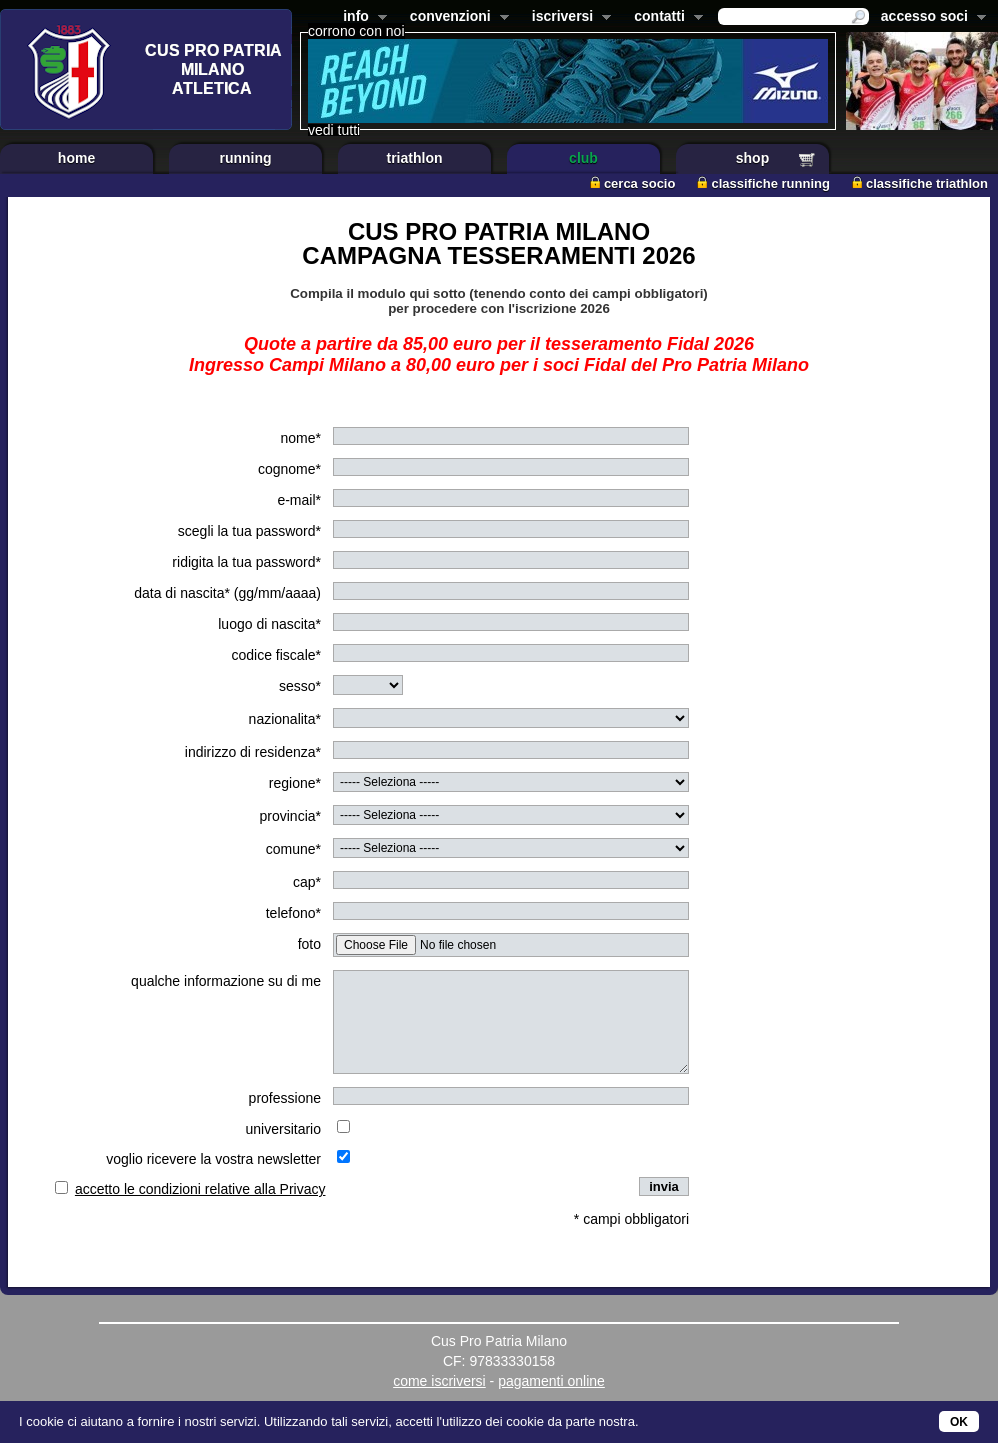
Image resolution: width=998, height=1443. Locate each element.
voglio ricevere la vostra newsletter (213, 1159)
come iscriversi (439, 1381)
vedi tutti (334, 130)
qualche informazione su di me (226, 981)
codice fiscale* (277, 655)
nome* (301, 438)
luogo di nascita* (269, 624)
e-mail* (299, 500)
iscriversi (568, 18)
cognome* (289, 469)
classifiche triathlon (920, 183)
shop (752, 158)
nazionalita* (285, 719)
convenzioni (455, 18)
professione (285, 1098)
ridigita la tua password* (246, 562)
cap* (307, 882)
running (245, 158)
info (361, 18)
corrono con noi (356, 31)
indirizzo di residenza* (253, 752)
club (583, 158)
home (76, 158)
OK (959, 1422)
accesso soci (929, 18)
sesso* (300, 686)
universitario (283, 1129)
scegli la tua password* (249, 531)
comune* (293, 849)
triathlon (415, 158)
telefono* (293, 913)
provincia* (290, 816)
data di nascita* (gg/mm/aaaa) (227, 593)
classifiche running (763, 183)
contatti (664, 18)
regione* (295, 783)
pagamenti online (551, 1381)
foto (309, 944)
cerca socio (633, 183)
